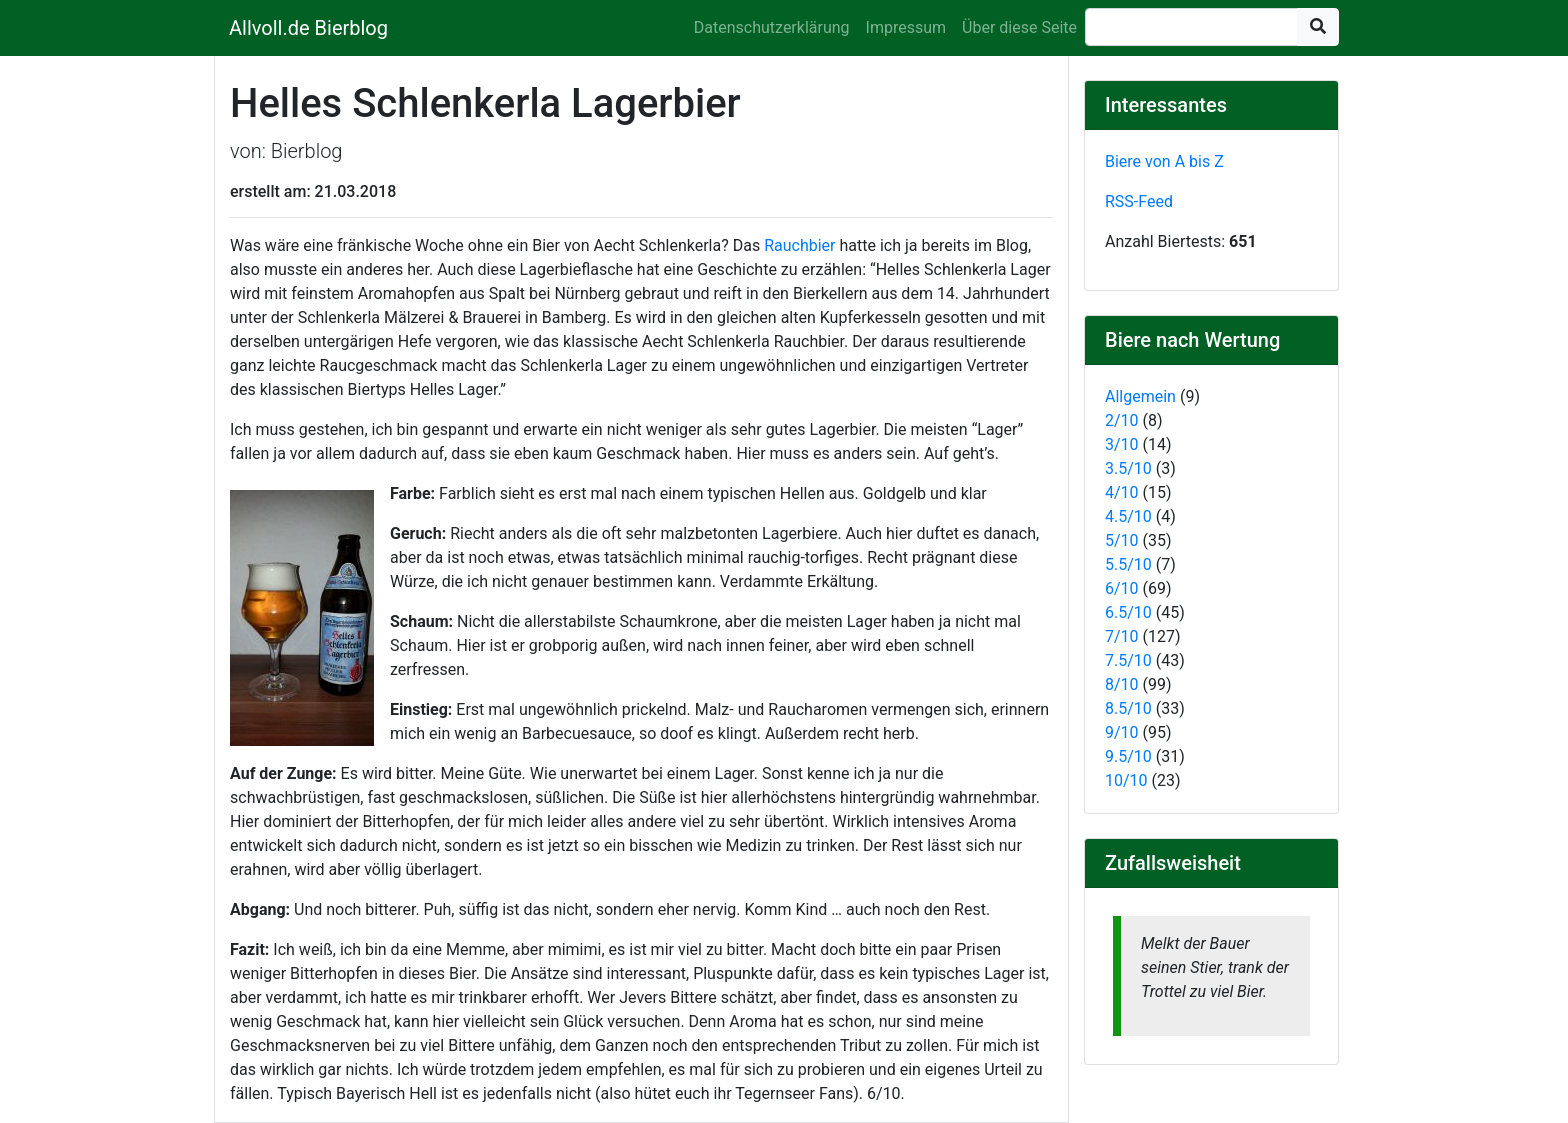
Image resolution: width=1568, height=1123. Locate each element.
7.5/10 (1128, 660)
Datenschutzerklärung (772, 27)
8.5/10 (1128, 708)
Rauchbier (799, 245)
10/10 (1126, 780)
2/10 (1122, 420)
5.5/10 (1128, 564)
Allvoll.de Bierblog (308, 28)
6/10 (1122, 588)
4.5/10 (1128, 516)
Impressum (906, 27)
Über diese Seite (1019, 27)
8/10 (1122, 684)
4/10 (1122, 492)
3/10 (1122, 444)
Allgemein (1140, 396)
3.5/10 (1128, 468)
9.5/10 (1128, 756)
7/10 (1122, 636)
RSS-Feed (1139, 201)
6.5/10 (1128, 612)
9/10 (1122, 732)
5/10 (1122, 540)
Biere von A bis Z (1164, 161)
